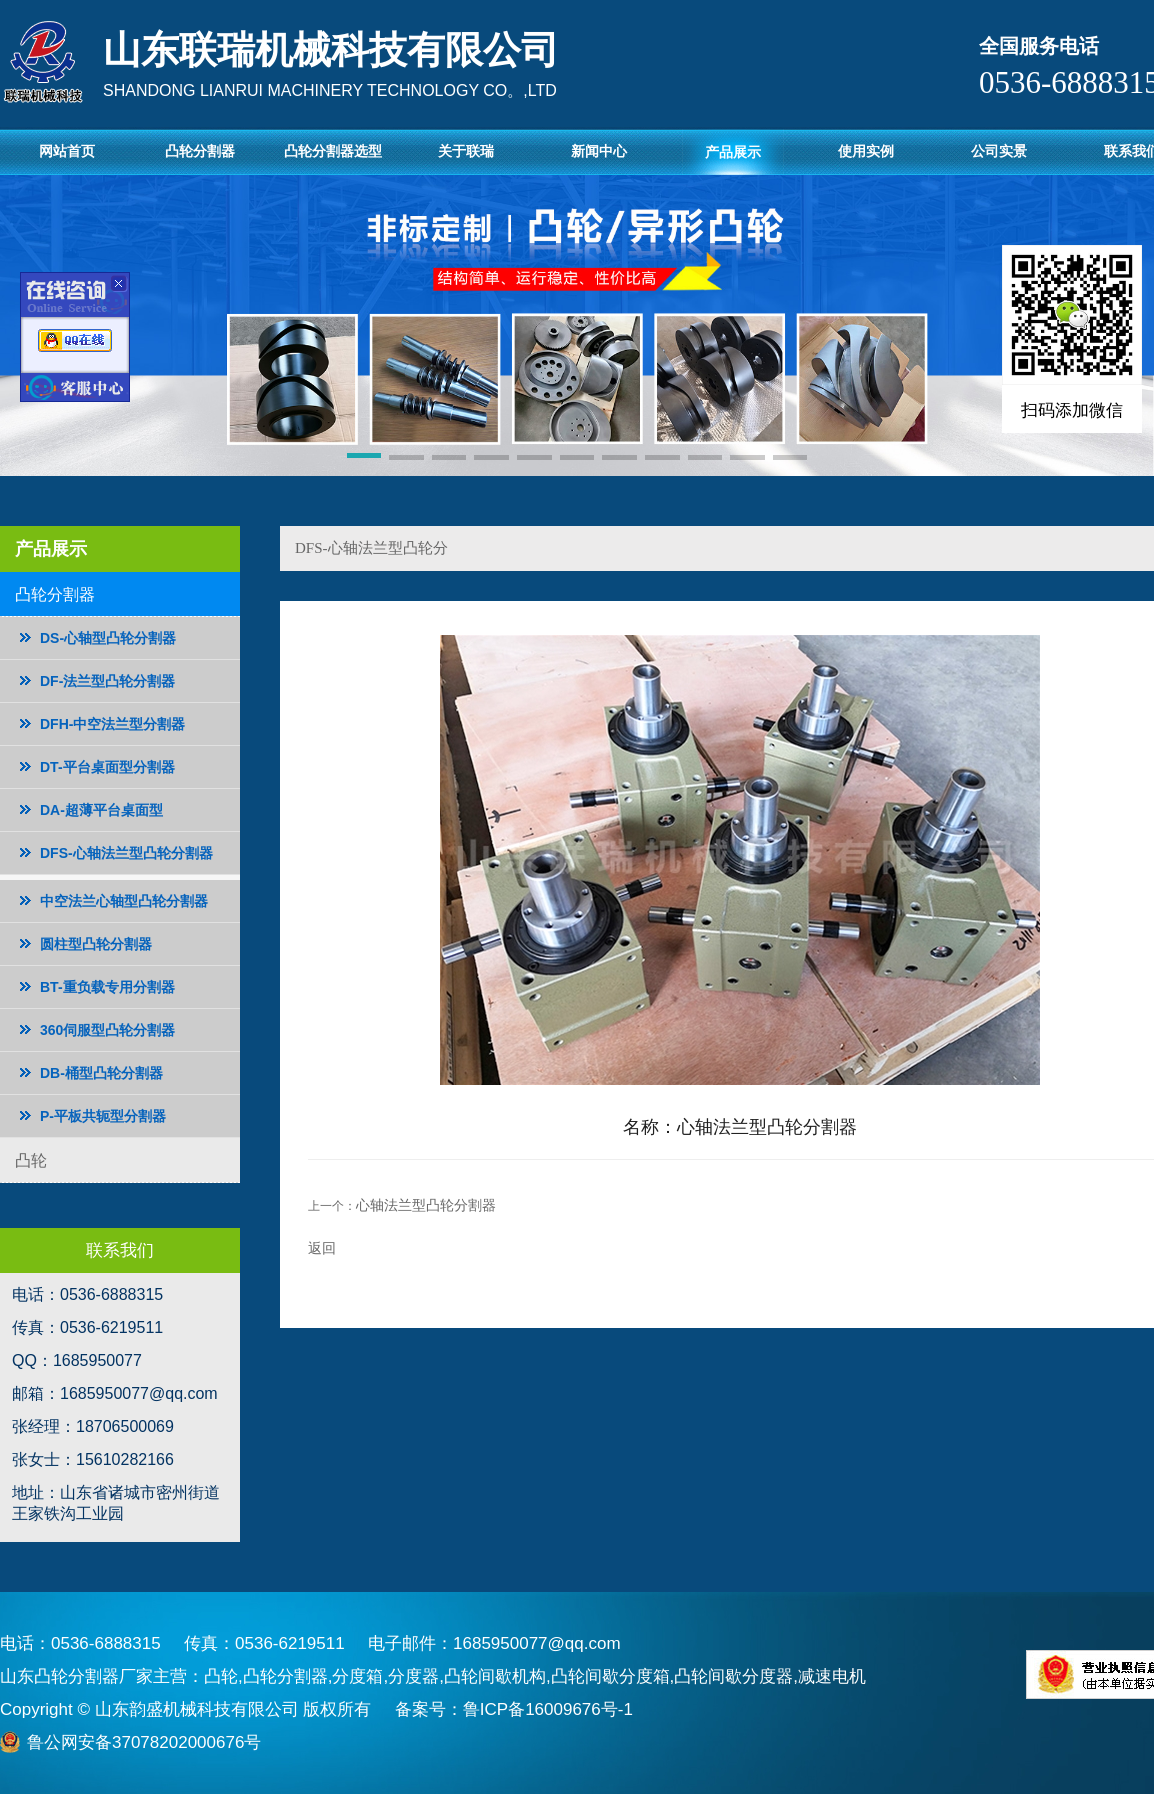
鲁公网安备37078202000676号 (144, 1742)
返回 (322, 1248)
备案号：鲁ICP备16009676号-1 (514, 1709)
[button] (364, 459)
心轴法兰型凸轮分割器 (426, 1205)
